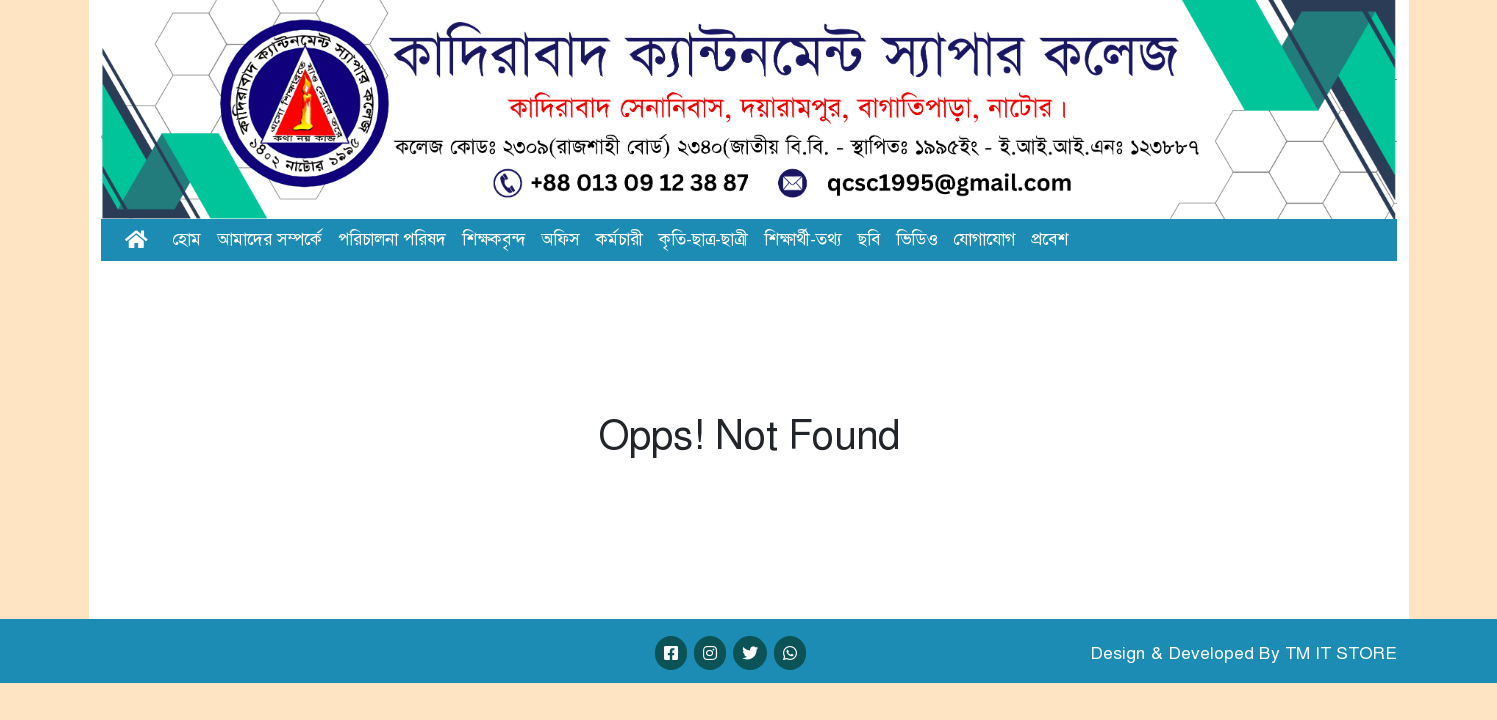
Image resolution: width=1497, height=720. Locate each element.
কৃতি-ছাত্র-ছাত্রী (703, 239)
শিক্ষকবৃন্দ (493, 239)
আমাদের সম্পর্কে (269, 239)
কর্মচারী (619, 239)
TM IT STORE (1341, 653)
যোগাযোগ (984, 239)
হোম (186, 239)
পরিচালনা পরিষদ (392, 239)
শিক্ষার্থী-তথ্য (803, 239)
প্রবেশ (1049, 239)
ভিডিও (916, 239)
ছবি (869, 239)
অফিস (560, 239)
